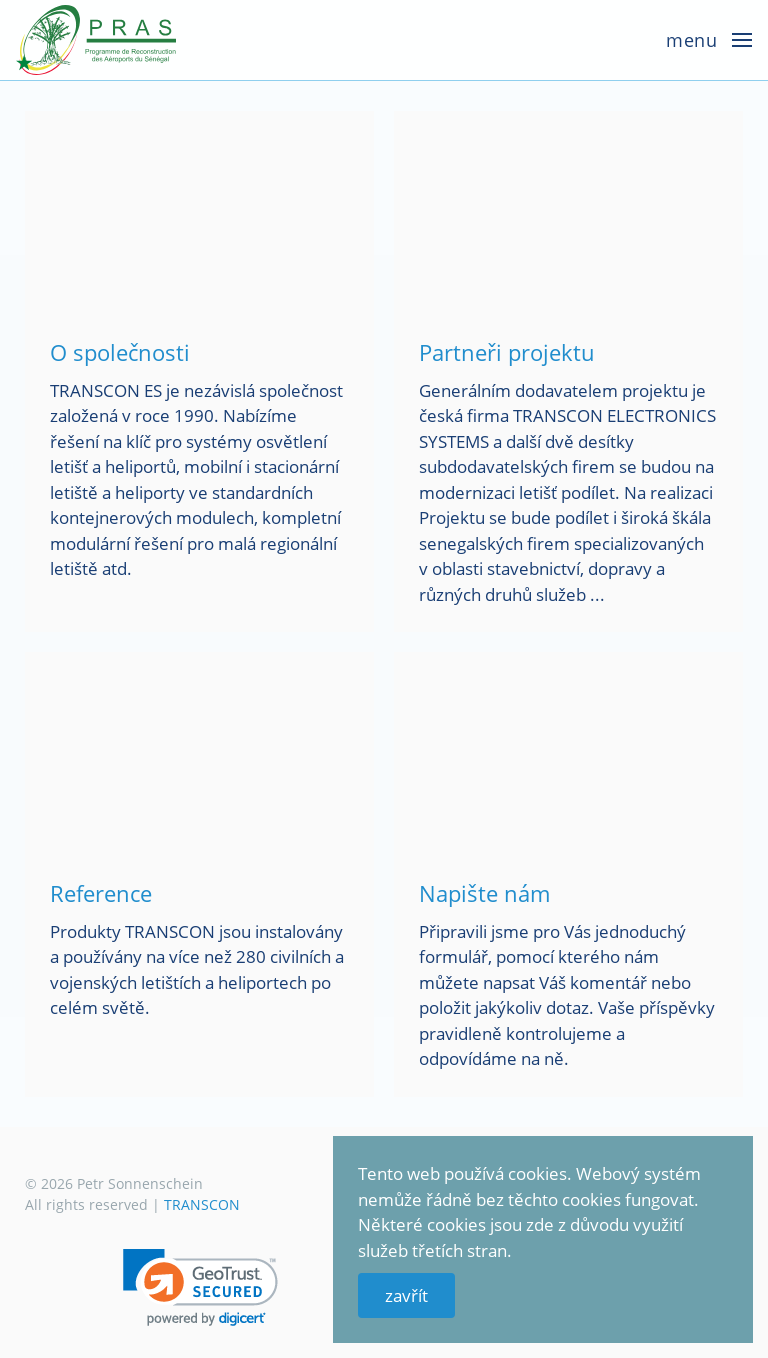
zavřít (406, 1295)
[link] (200, 1287)
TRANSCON (202, 1204)
